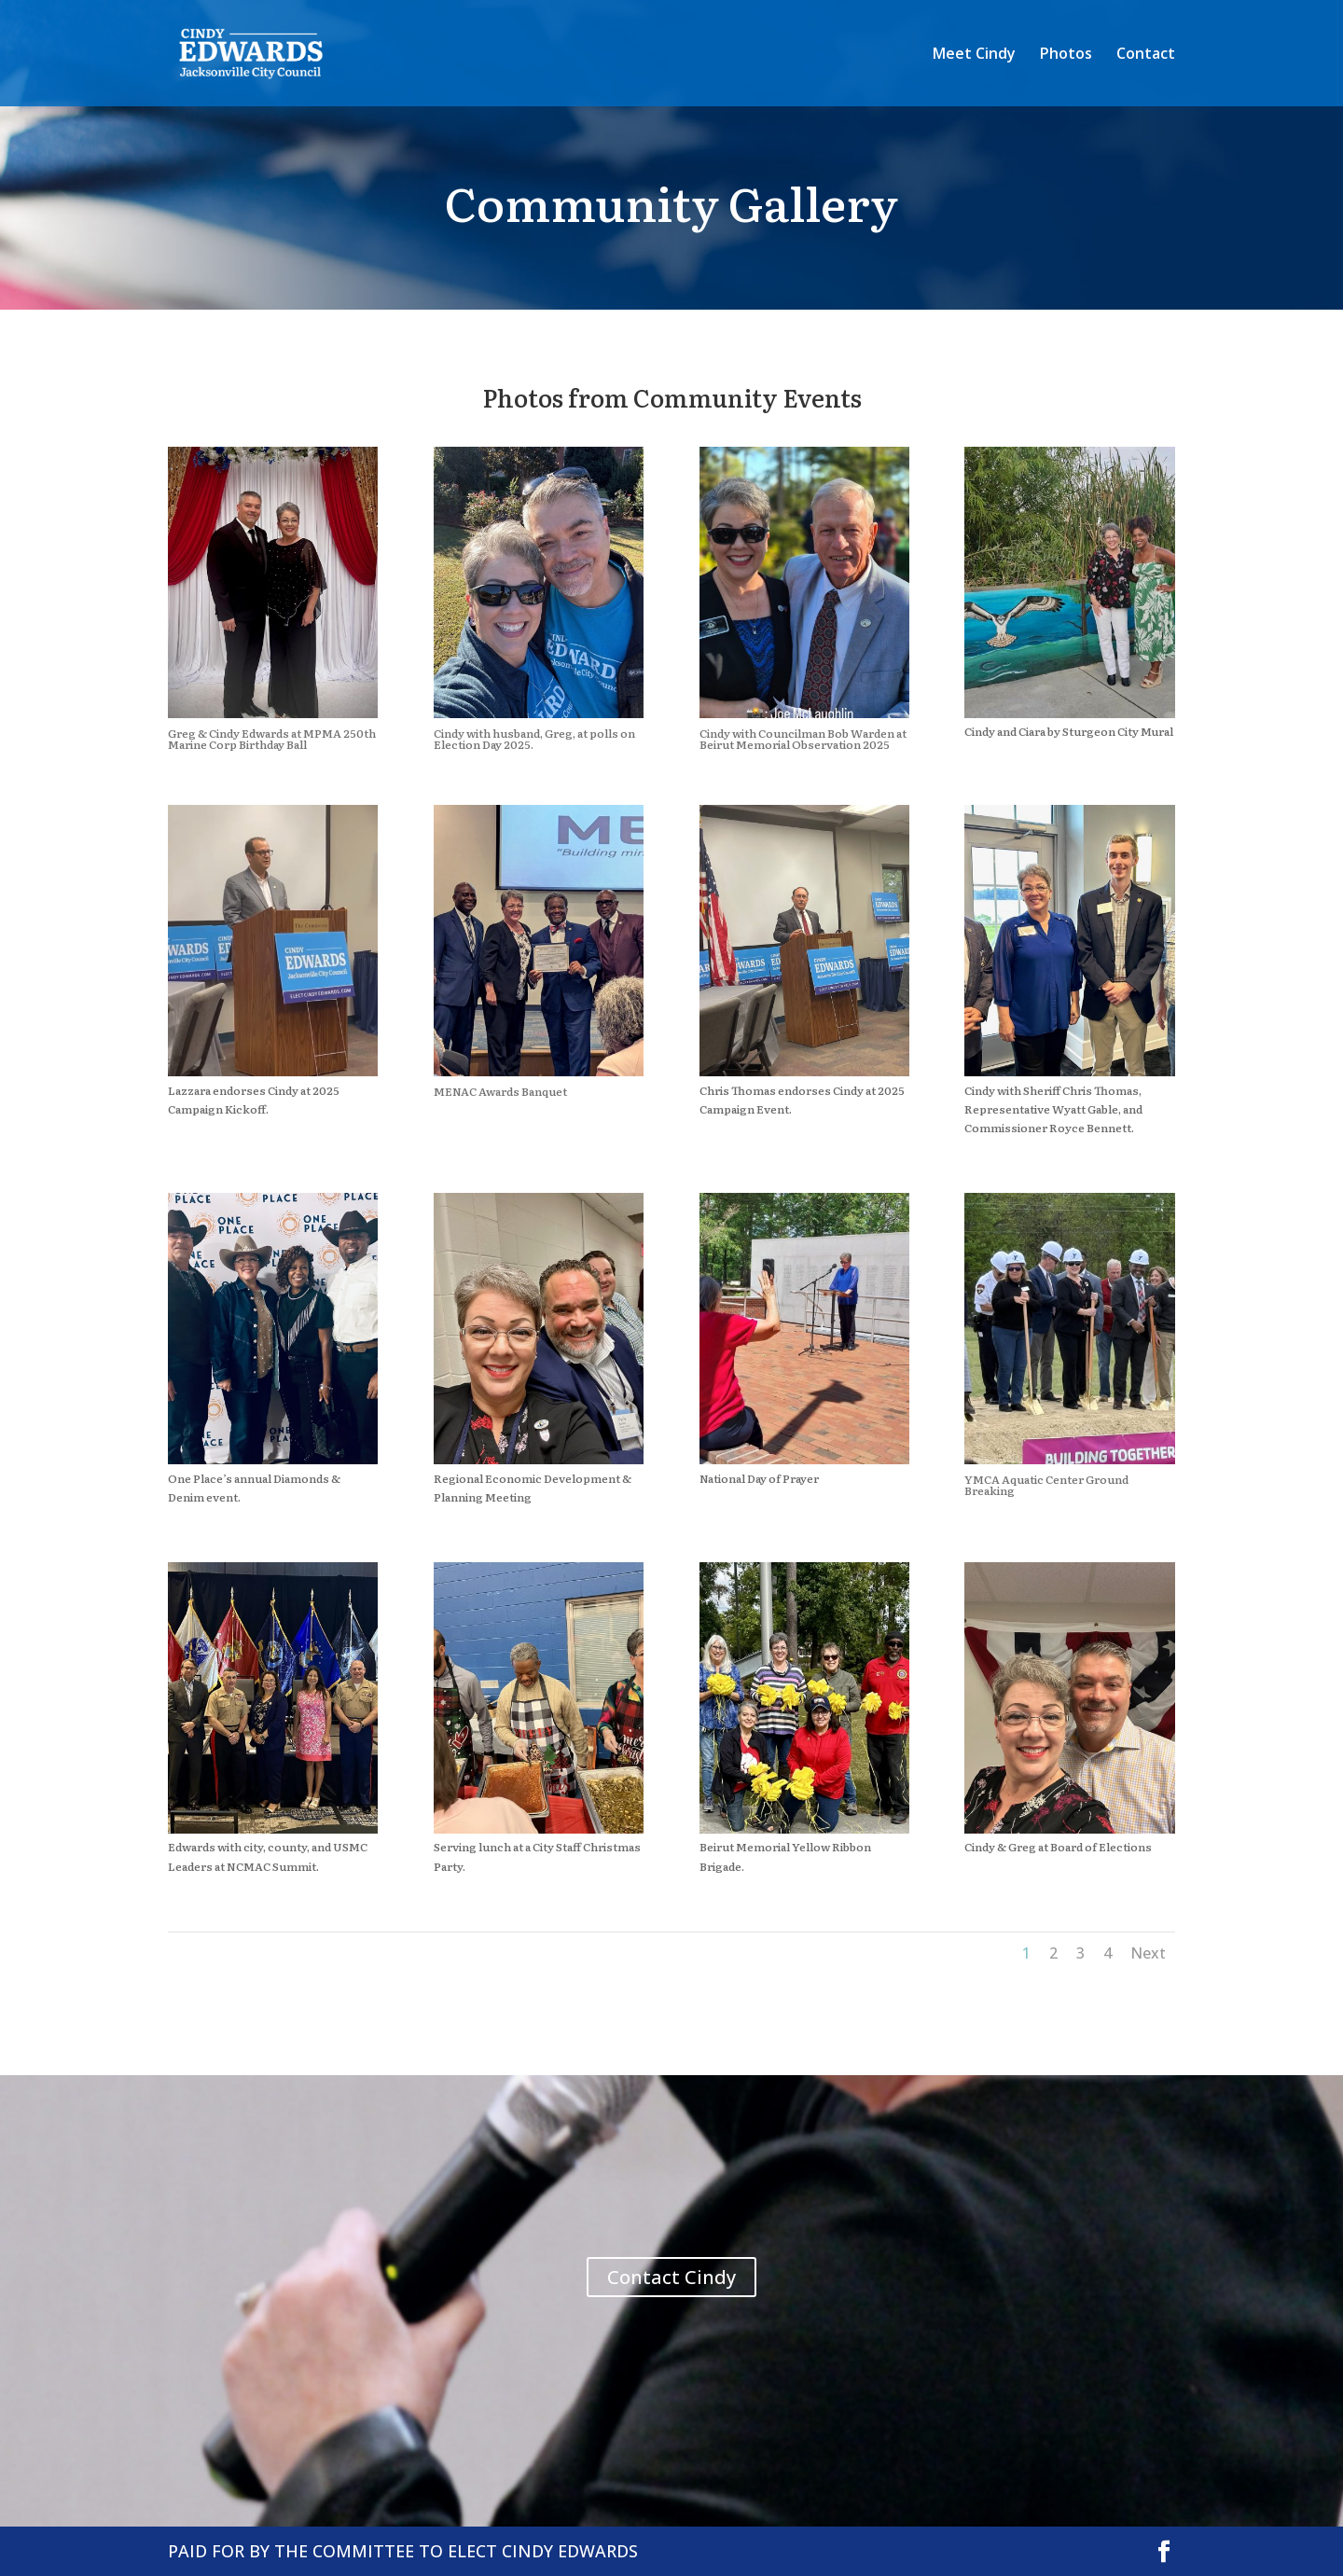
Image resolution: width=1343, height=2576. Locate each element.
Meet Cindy (974, 55)
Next (1148, 1953)
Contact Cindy (671, 2277)
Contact (1145, 55)
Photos (1066, 55)
